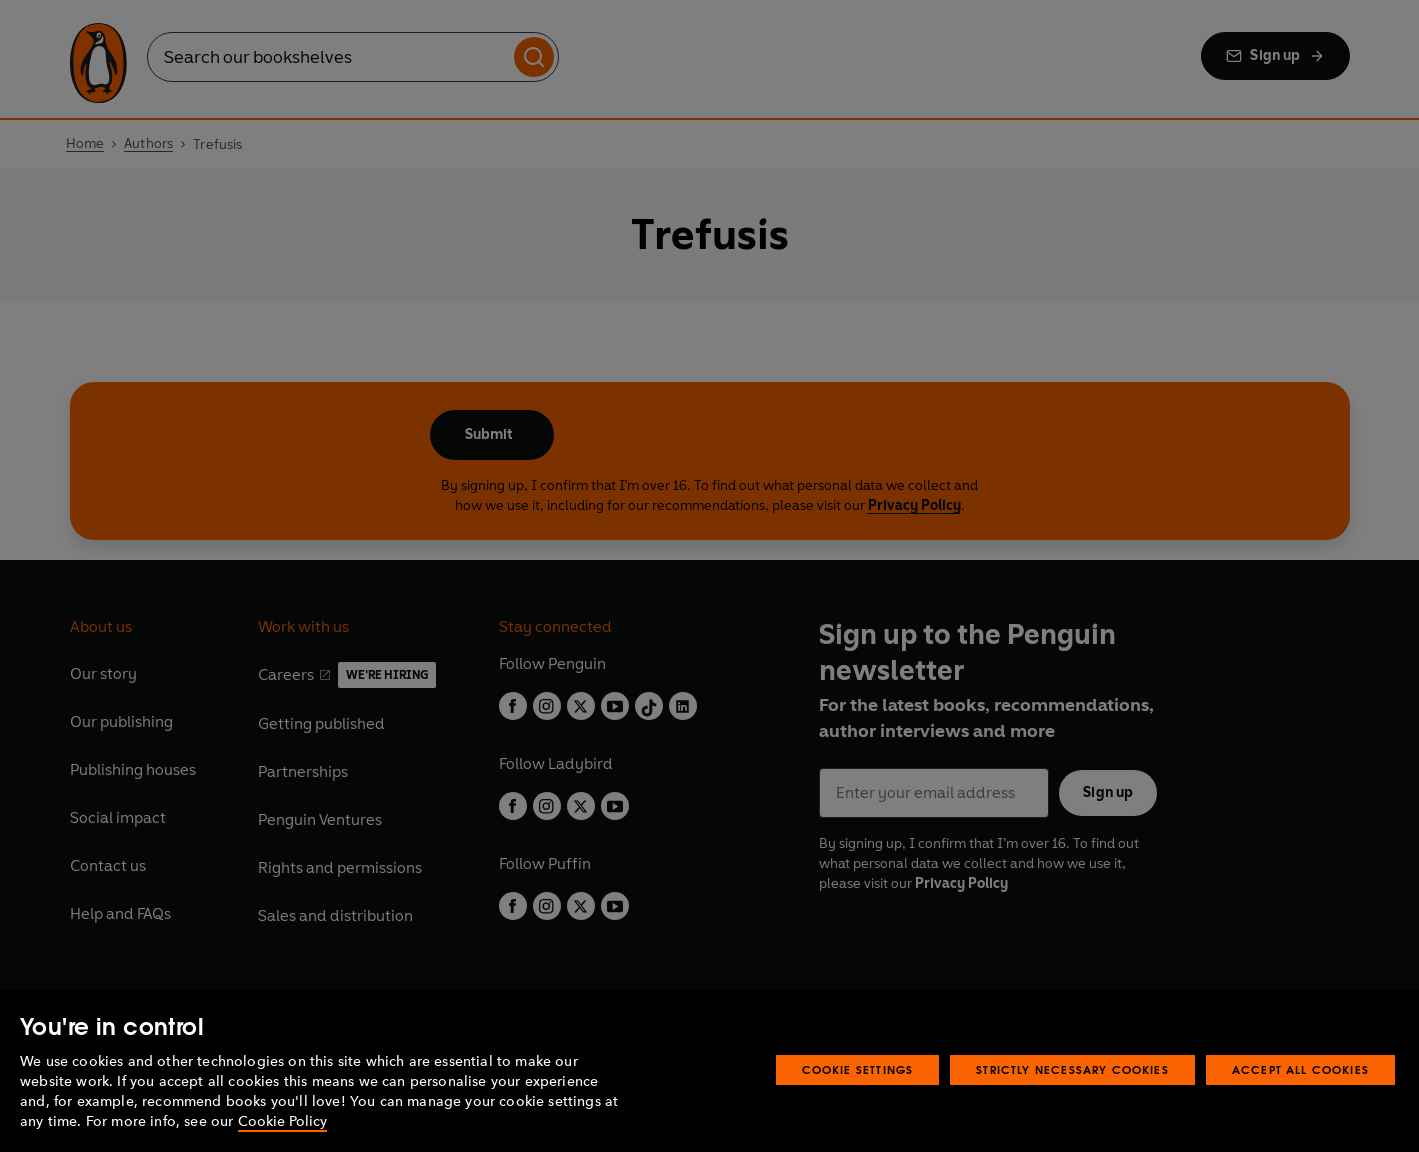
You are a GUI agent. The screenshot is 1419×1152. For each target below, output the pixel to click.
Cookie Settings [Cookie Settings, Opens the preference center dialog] (858, 1069)
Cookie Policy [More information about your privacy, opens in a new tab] (282, 1121)
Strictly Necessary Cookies (1072, 1069)
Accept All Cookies (1300, 1069)
